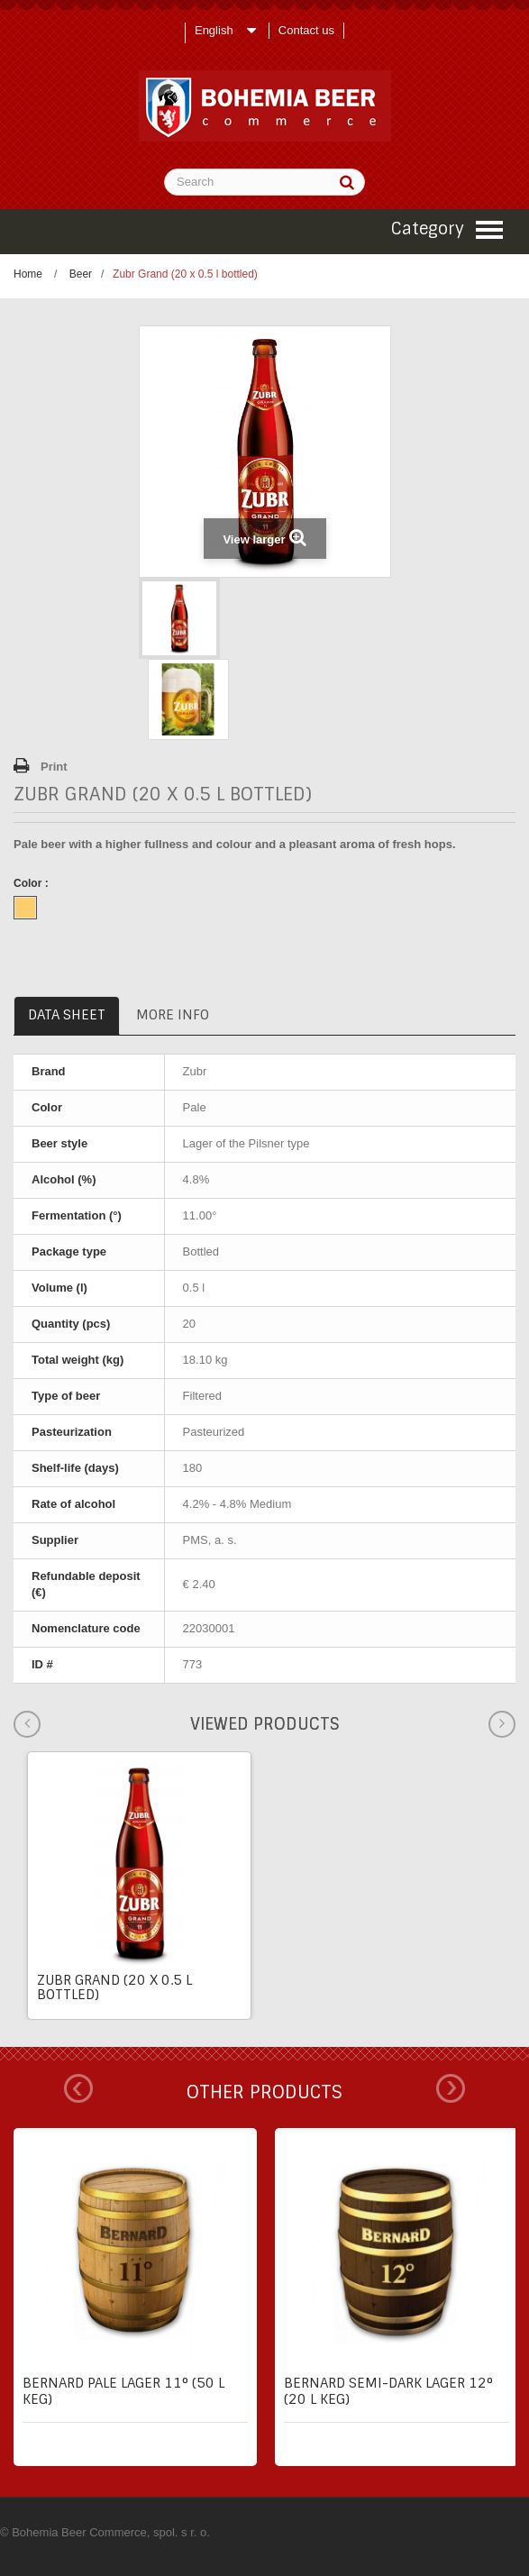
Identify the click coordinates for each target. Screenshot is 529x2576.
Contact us (306, 30)
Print (54, 766)
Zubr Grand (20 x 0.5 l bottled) (114, 1987)
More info (172, 1015)
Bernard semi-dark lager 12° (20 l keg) (388, 2391)
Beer (80, 274)
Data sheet (66, 1015)
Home (28, 274)
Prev (78, 2088)
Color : (32, 883)
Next (450, 2088)
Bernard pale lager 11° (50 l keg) (123, 2391)
